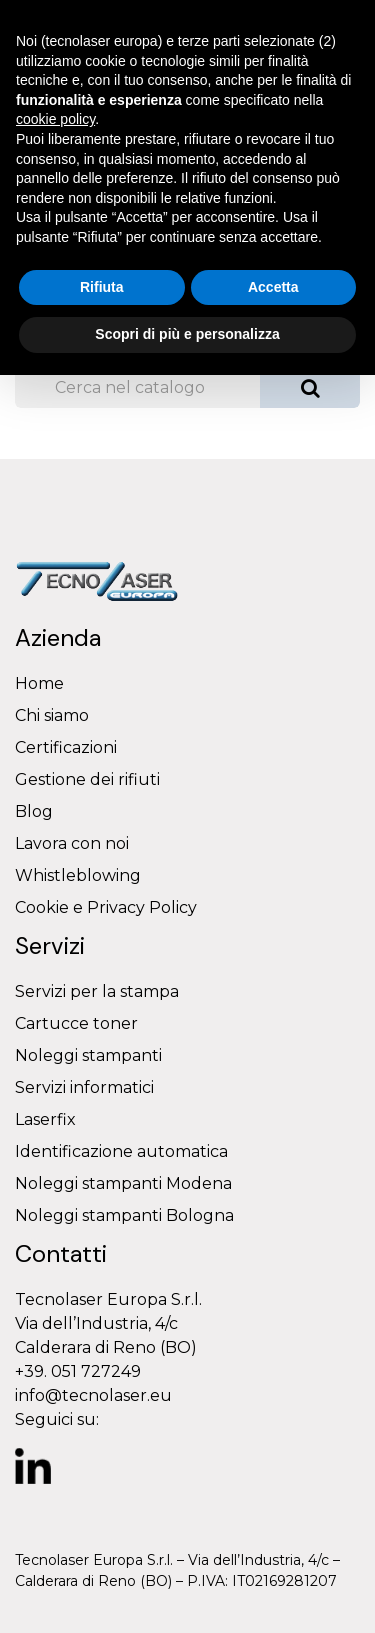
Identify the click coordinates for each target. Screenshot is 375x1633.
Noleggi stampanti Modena (123, 1183)
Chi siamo (52, 715)
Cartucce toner (76, 1023)
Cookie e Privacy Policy (106, 907)
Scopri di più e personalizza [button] (187, 334)
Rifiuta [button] (102, 287)
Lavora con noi (72, 843)
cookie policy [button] (55, 119)
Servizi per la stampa (97, 991)
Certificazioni (66, 747)
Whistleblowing (78, 875)
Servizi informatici (84, 1087)
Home (39, 683)
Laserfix (45, 1119)
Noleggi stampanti (88, 1055)
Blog (34, 811)
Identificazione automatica (121, 1151)
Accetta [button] (273, 287)
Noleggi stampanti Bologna (124, 1215)
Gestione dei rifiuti (87, 779)
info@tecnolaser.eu (93, 1395)
